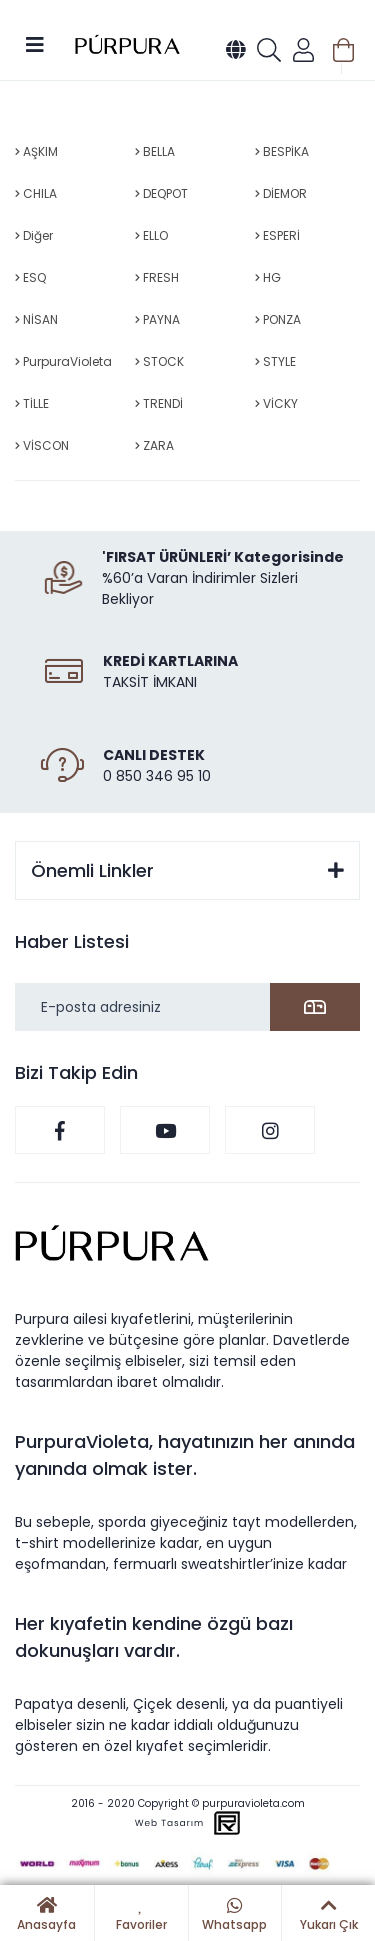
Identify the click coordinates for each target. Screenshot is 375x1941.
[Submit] (315, 1007)
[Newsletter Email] (187, 1007)
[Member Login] (303, 50)
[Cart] (343, 50)
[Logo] (127, 46)
